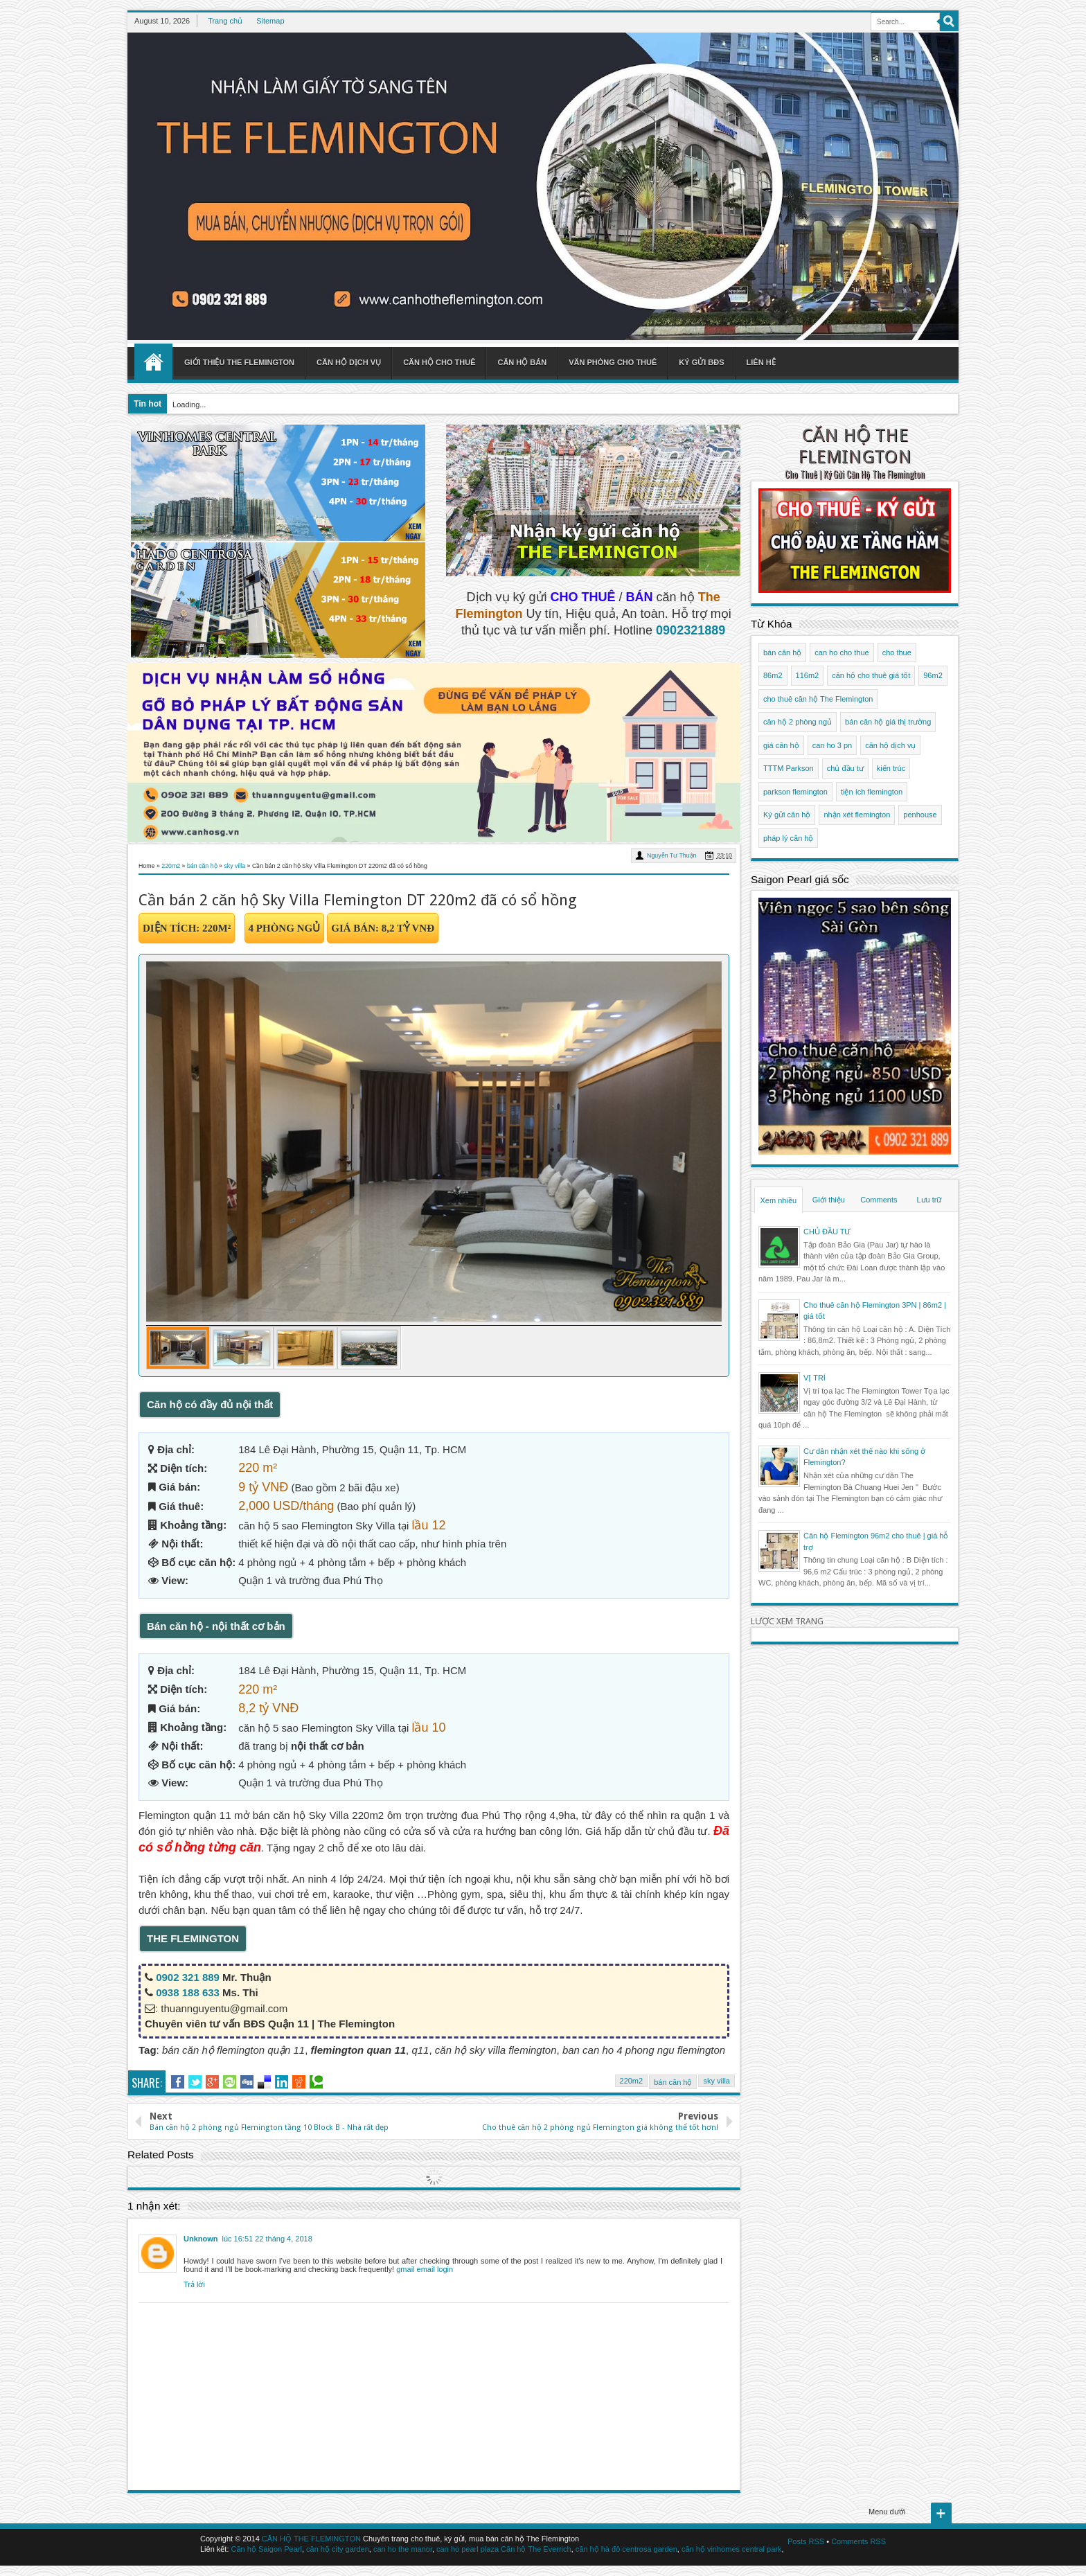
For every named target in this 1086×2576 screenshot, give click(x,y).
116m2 (807, 675)
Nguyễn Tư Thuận (671, 855)
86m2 (773, 675)
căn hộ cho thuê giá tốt (871, 675)
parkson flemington (795, 792)
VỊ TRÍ (814, 1378)
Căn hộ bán (521, 362)
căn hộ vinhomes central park (732, 2549)
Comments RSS (858, 2541)
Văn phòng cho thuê (613, 362)
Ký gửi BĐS (701, 362)
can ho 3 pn (832, 745)
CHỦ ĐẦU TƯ (827, 1231)
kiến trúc (891, 768)
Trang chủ (225, 21)
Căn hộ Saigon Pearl (266, 2549)
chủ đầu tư (845, 768)
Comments (878, 1200)
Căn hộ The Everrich (536, 2549)
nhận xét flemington (857, 814)
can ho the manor (402, 2549)
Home (153, 362)
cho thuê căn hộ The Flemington (818, 699)
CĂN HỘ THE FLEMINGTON (854, 446)
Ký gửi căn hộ (786, 814)
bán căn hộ (673, 2082)
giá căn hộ (781, 745)
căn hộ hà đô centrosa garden (626, 2549)
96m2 (933, 675)
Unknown (201, 2239)
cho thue (896, 652)
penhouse (919, 814)
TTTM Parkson (788, 768)
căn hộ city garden (337, 2549)
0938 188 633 (188, 1992)
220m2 (631, 2081)
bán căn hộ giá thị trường (888, 722)
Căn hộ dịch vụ (349, 362)
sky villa (716, 2081)
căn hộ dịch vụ (890, 745)
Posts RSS (805, 2541)
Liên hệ (761, 362)
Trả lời (194, 2284)
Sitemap (270, 21)
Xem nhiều (778, 1200)
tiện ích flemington (871, 792)
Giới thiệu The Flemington (239, 362)
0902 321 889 (188, 1977)
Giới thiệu (828, 1200)
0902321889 (690, 630)
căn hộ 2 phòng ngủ (797, 722)
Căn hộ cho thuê (439, 362)
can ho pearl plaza (467, 2549)
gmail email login (424, 2269)
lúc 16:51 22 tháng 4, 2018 (267, 2239)
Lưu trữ (928, 1200)
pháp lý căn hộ (788, 838)
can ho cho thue (841, 652)
